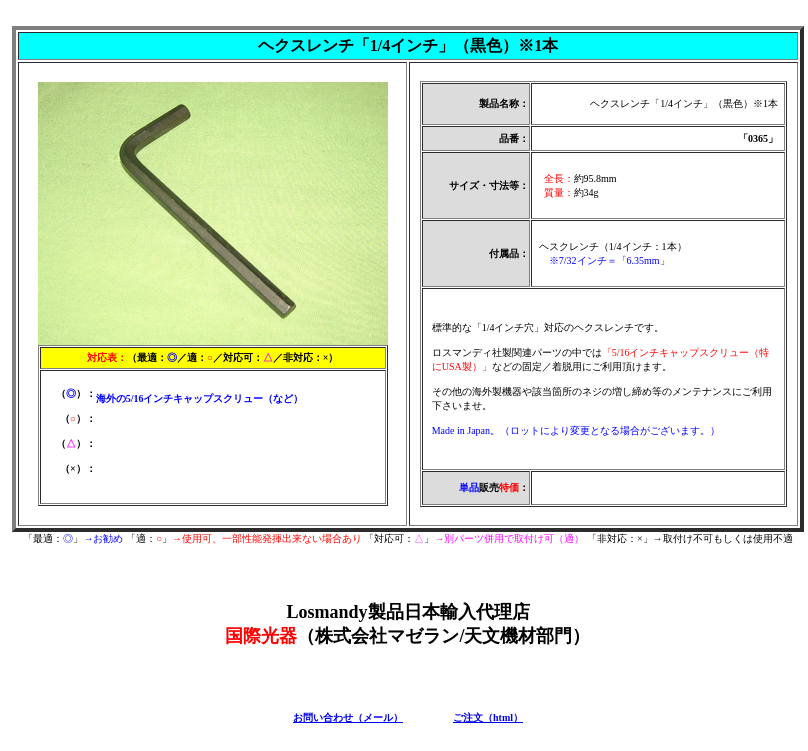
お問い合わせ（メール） (348, 717)
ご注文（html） (488, 717)
